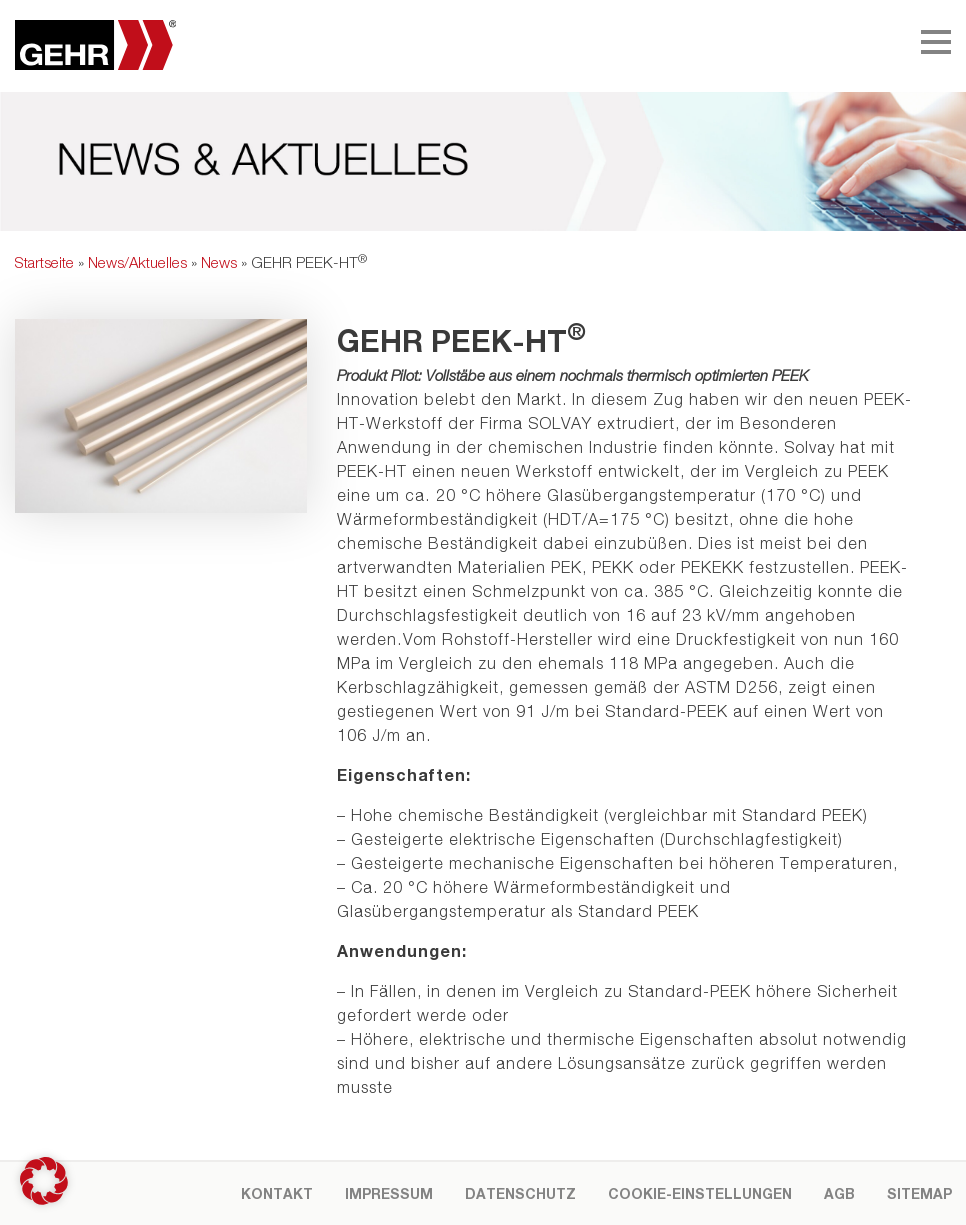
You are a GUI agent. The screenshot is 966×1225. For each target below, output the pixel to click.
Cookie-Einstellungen (700, 1193)
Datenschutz (520, 1193)
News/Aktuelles (137, 262)
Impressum (389, 1193)
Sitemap (919, 1193)
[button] (44, 1181)
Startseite (44, 262)
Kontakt (277, 1193)
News (219, 262)
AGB (839, 1193)
